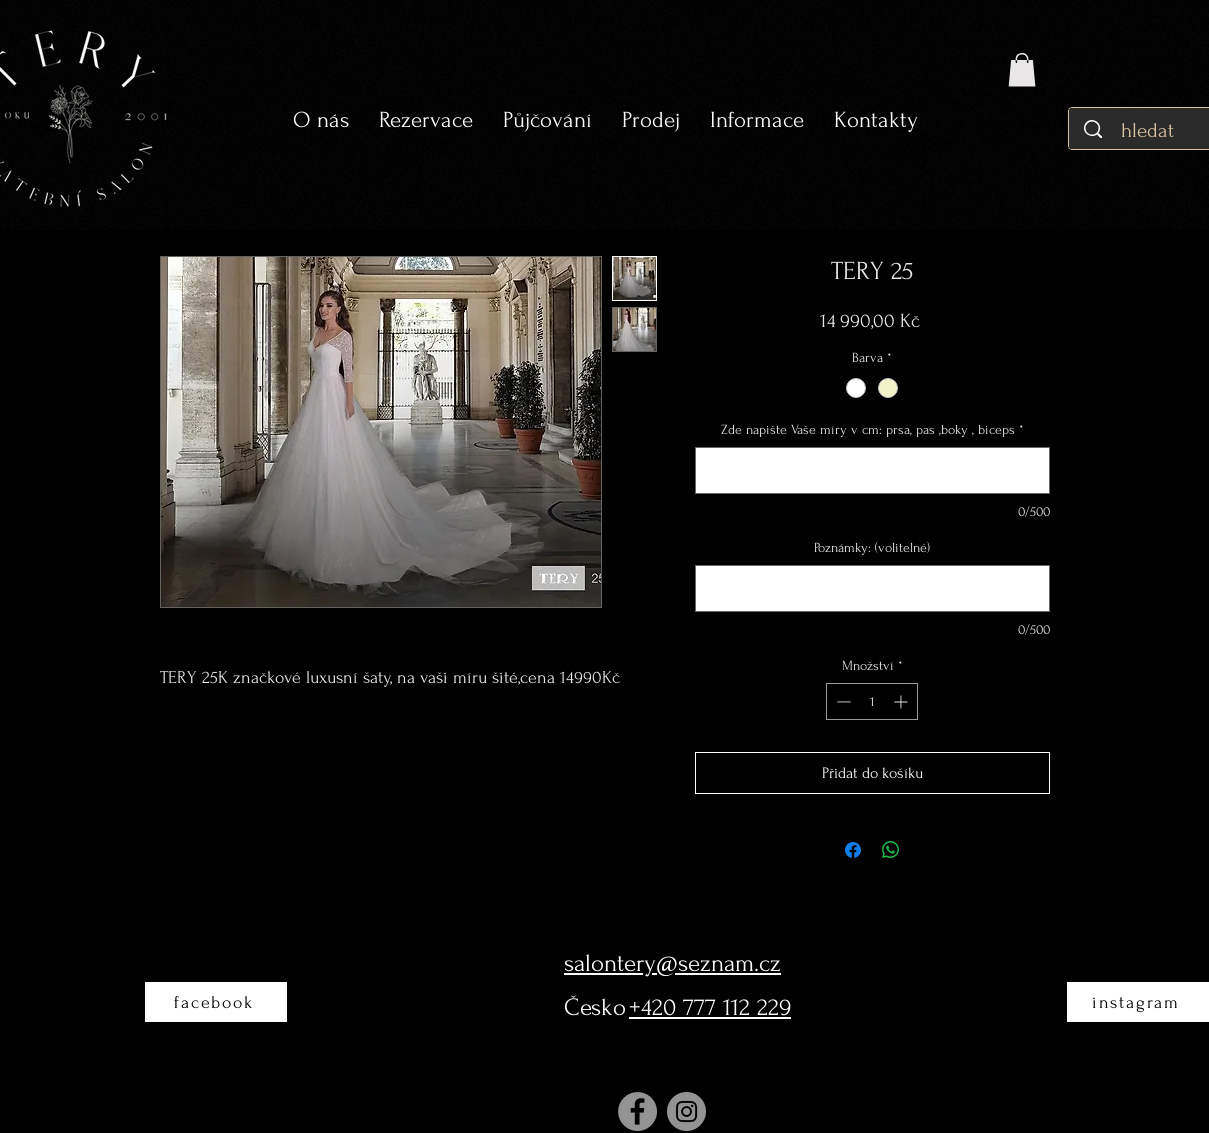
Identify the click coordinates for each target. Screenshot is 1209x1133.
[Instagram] (686, 1111)
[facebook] (216, 1002)
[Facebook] (637, 1111)
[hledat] (1149, 130)
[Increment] (902, 701)
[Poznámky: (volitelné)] (872, 588)
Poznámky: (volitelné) (872, 547)
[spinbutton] (872, 701)
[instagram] (1138, 1002)
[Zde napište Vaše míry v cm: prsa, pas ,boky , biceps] (872, 470)
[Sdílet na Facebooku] (853, 850)
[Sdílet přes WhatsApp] (891, 850)
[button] (547, 120)
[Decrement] (841, 701)
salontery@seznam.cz (672, 963)
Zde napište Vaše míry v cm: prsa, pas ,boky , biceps (872, 429)
